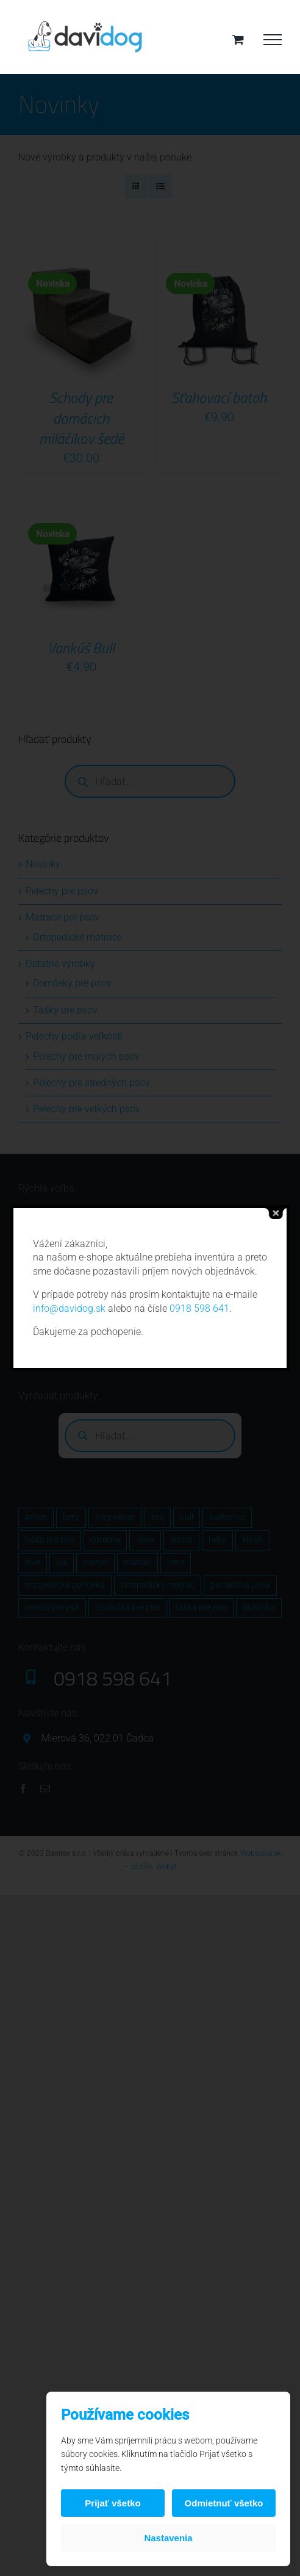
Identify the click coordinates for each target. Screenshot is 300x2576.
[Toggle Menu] (272, 39)
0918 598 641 (199, 1308)
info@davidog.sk (69, 1308)
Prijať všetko (112, 2503)
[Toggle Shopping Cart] (238, 39)
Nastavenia (168, 2538)
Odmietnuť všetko (224, 2503)
